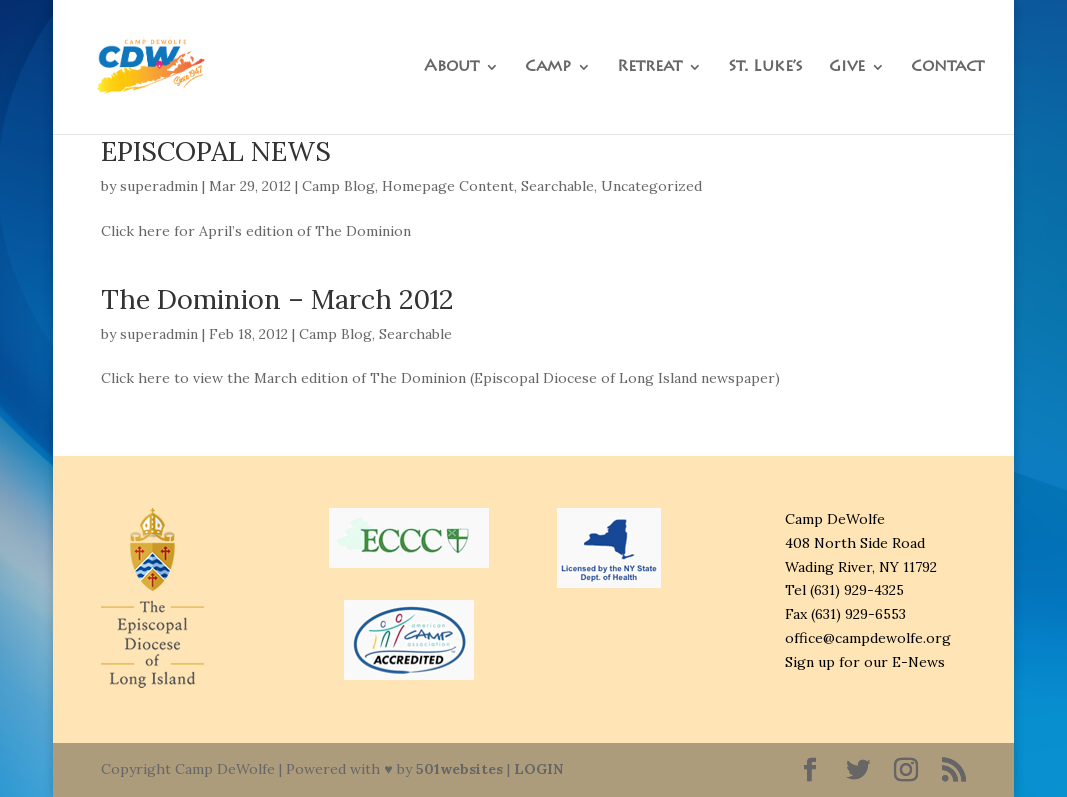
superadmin (159, 186)
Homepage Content (448, 186)
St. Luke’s (765, 67)
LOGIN (538, 769)
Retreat (649, 67)
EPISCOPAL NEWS (216, 151)
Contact (947, 67)
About (451, 67)
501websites (459, 769)
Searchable (557, 186)
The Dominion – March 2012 (277, 299)
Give (847, 67)
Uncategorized (651, 186)
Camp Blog (338, 186)
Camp (548, 67)
